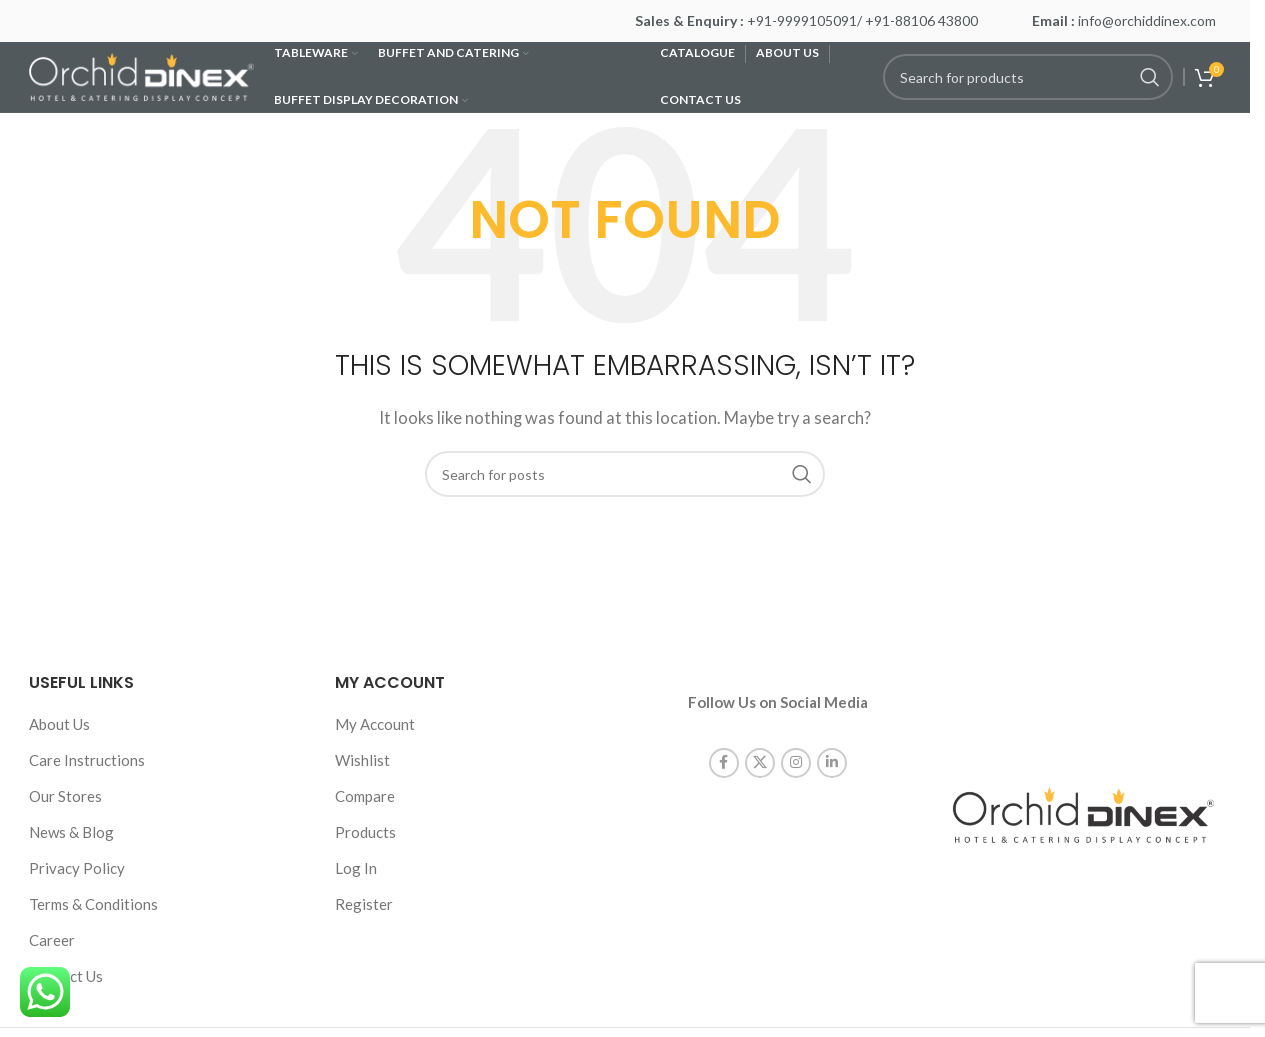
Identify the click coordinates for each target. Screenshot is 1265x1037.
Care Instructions (87, 760)
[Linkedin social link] (832, 762)
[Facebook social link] (724, 762)
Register (364, 904)
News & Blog (71, 832)
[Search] (1028, 77)
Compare (365, 796)
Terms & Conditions (93, 904)
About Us (59, 724)
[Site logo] (141, 75)
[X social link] (760, 762)
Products (365, 832)
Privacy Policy (77, 868)
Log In (356, 868)
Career (52, 940)
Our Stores (65, 796)
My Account (375, 724)
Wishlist (362, 760)
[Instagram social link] (796, 762)
